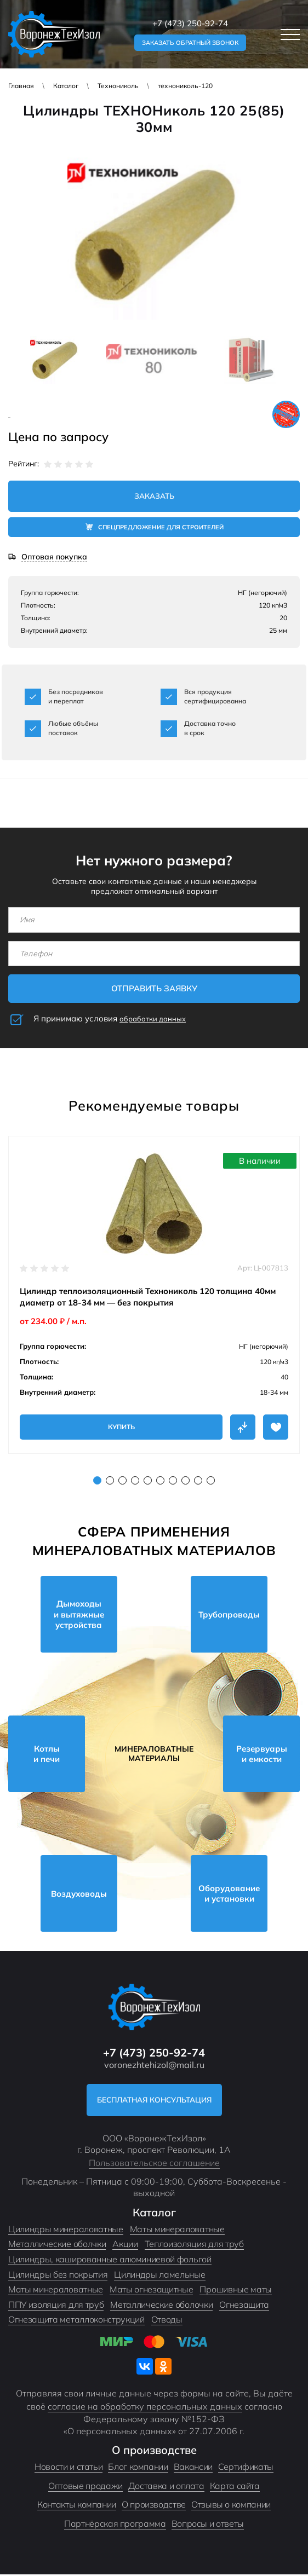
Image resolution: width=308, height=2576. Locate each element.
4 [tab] (135, 1482)
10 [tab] (211, 1482)
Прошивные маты (235, 2291)
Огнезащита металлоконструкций (76, 2321)
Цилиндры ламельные (159, 2276)
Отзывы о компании (231, 2506)
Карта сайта (235, 2487)
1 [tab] (97, 1482)
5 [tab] (148, 1482)
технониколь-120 (185, 86)
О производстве (154, 2506)
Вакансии (193, 2468)
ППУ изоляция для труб (56, 2306)
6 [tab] (160, 1482)
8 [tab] (185, 1482)
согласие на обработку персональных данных (145, 2407)
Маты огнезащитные (151, 2291)
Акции (125, 2245)
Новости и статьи (68, 2468)
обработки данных (152, 1020)
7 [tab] (173, 1482)
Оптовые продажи (85, 2487)
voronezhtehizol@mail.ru (154, 2066)
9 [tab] (198, 1482)
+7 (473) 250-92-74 (190, 23)
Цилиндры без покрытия (57, 2276)
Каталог (65, 86)
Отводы (166, 2321)
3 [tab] (122, 1482)
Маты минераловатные (177, 2230)
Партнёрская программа (115, 2525)
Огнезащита (244, 2306)
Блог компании (138, 2468)
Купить (121, 1428)
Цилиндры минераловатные (65, 2230)
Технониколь (118, 86)
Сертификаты (245, 2468)
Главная (21, 86)
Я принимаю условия (109, 1020)
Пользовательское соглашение (154, 2164)
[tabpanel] (154, 1296)
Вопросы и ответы (208, 2525)
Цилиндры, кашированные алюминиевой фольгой (110, 2260)
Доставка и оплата (166, 2487)
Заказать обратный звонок (190, 43)
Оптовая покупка (54, 558)
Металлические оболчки (57, 2245)
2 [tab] (110, 1482)
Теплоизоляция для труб (194, 2245)
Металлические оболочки (161, 2306)
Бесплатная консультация (154, 2101)
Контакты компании (76, 2506)
